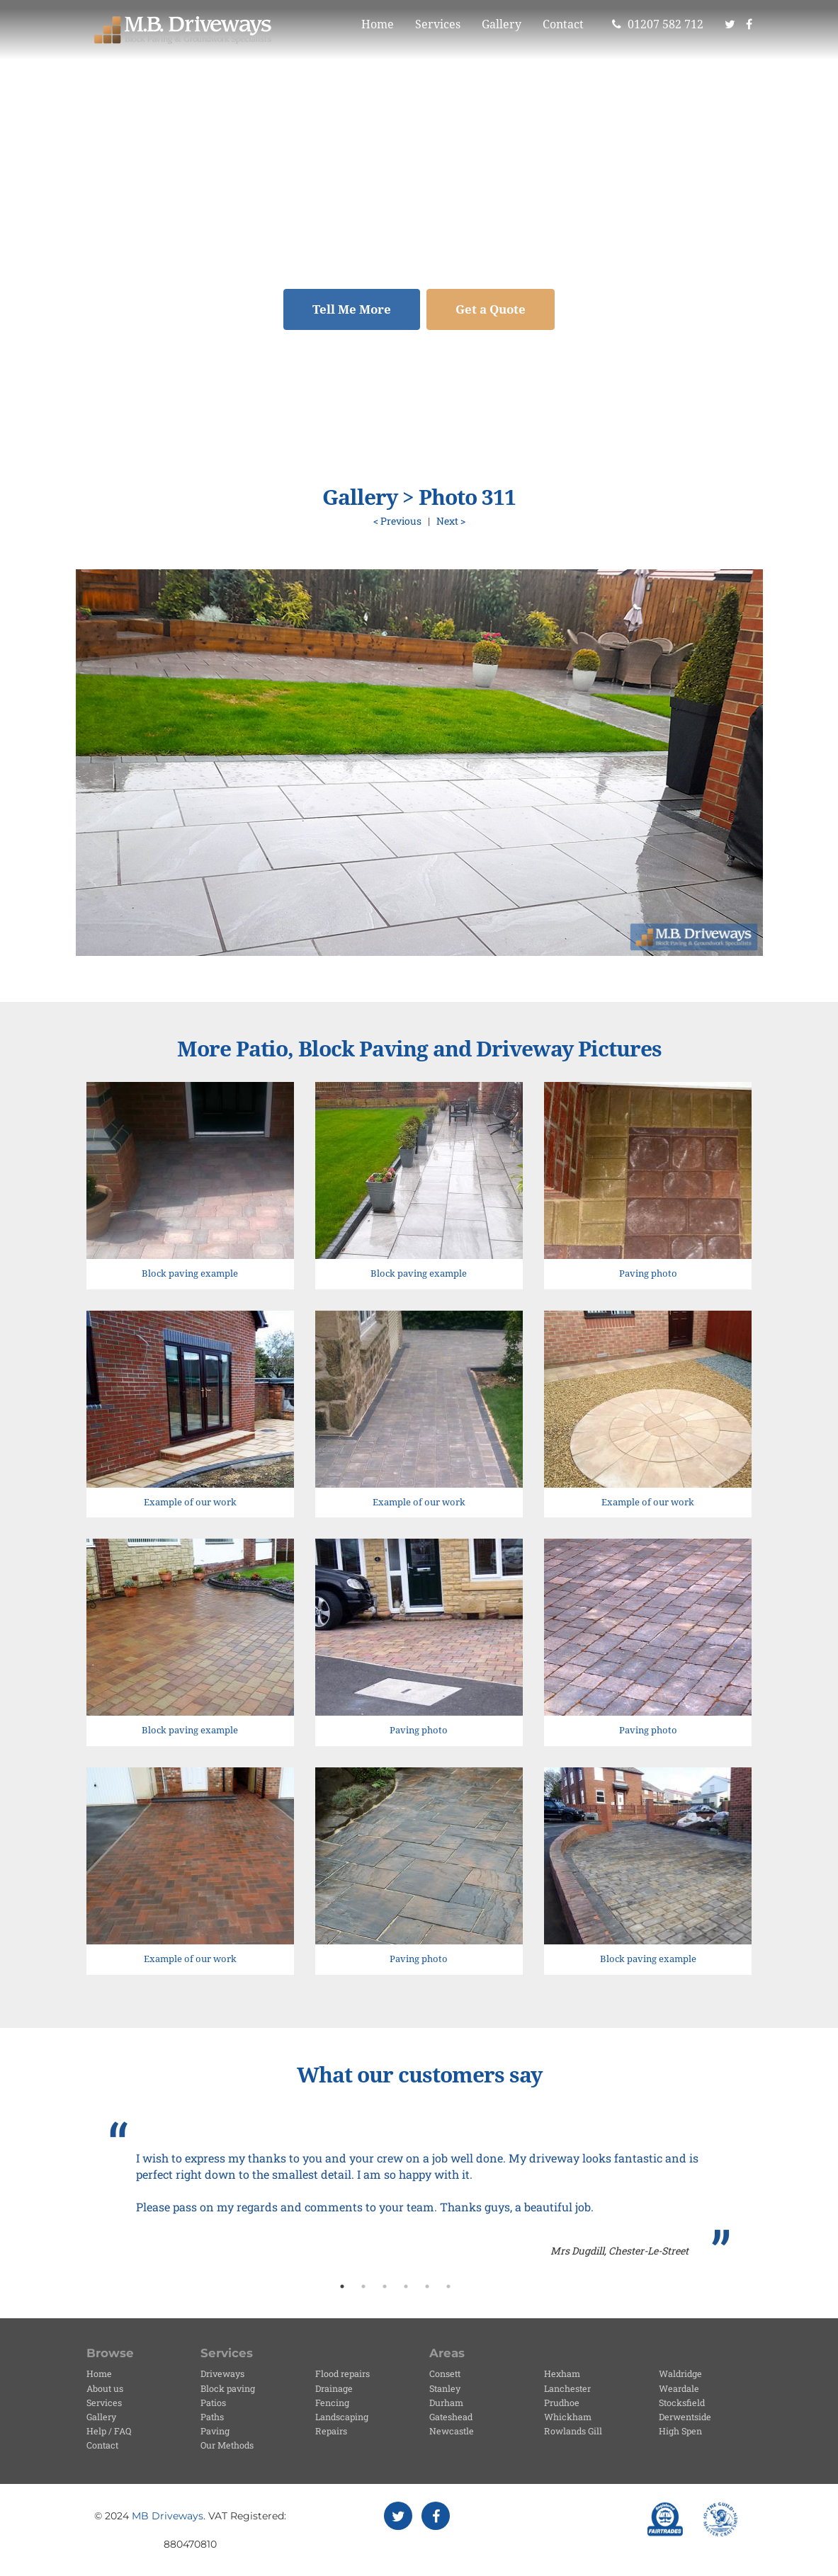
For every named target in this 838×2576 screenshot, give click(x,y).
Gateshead (450, 2416)
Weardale (679, 2388)
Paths (212, 2416)
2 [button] (363, 2286)
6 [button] (448, 2286)
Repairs (331, 2431)
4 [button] (406, 2286)
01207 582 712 (657, 24)
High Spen (680, 2431)
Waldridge (680, 2373)
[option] (419, 2190)
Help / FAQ (108, 2431)
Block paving (227, 2388)
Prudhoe (561, 2402)
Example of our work (190, 1502)
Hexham (562, 2373)
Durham (446, 2402)
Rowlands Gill (573, 2431)
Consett (444, 2373)
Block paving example (190, 1273)
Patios (213, 2402)
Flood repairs (342, 2373)
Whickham (567, 2416)
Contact (563, 24)
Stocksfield (682, 2402)
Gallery (501, 24)
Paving (215, 2431)
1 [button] (342, 2286)
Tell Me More (351, 309)
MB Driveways (167, 2515)
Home (377, 24)
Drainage (334, 2388)
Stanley (444, 2388)
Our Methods (227, 2445)
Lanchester (567, 2388)
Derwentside (685, 2416)
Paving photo (648, 1273)
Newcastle (451, 2431)
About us (104, 2388)
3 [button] (385, 2286)
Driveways (222, 2373)
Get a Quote (490, 309)
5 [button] (427, 2286)
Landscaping (341, 2416)
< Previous (397, 521)
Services (437, 24)
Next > (450, 521)
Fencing (332, 2402)
